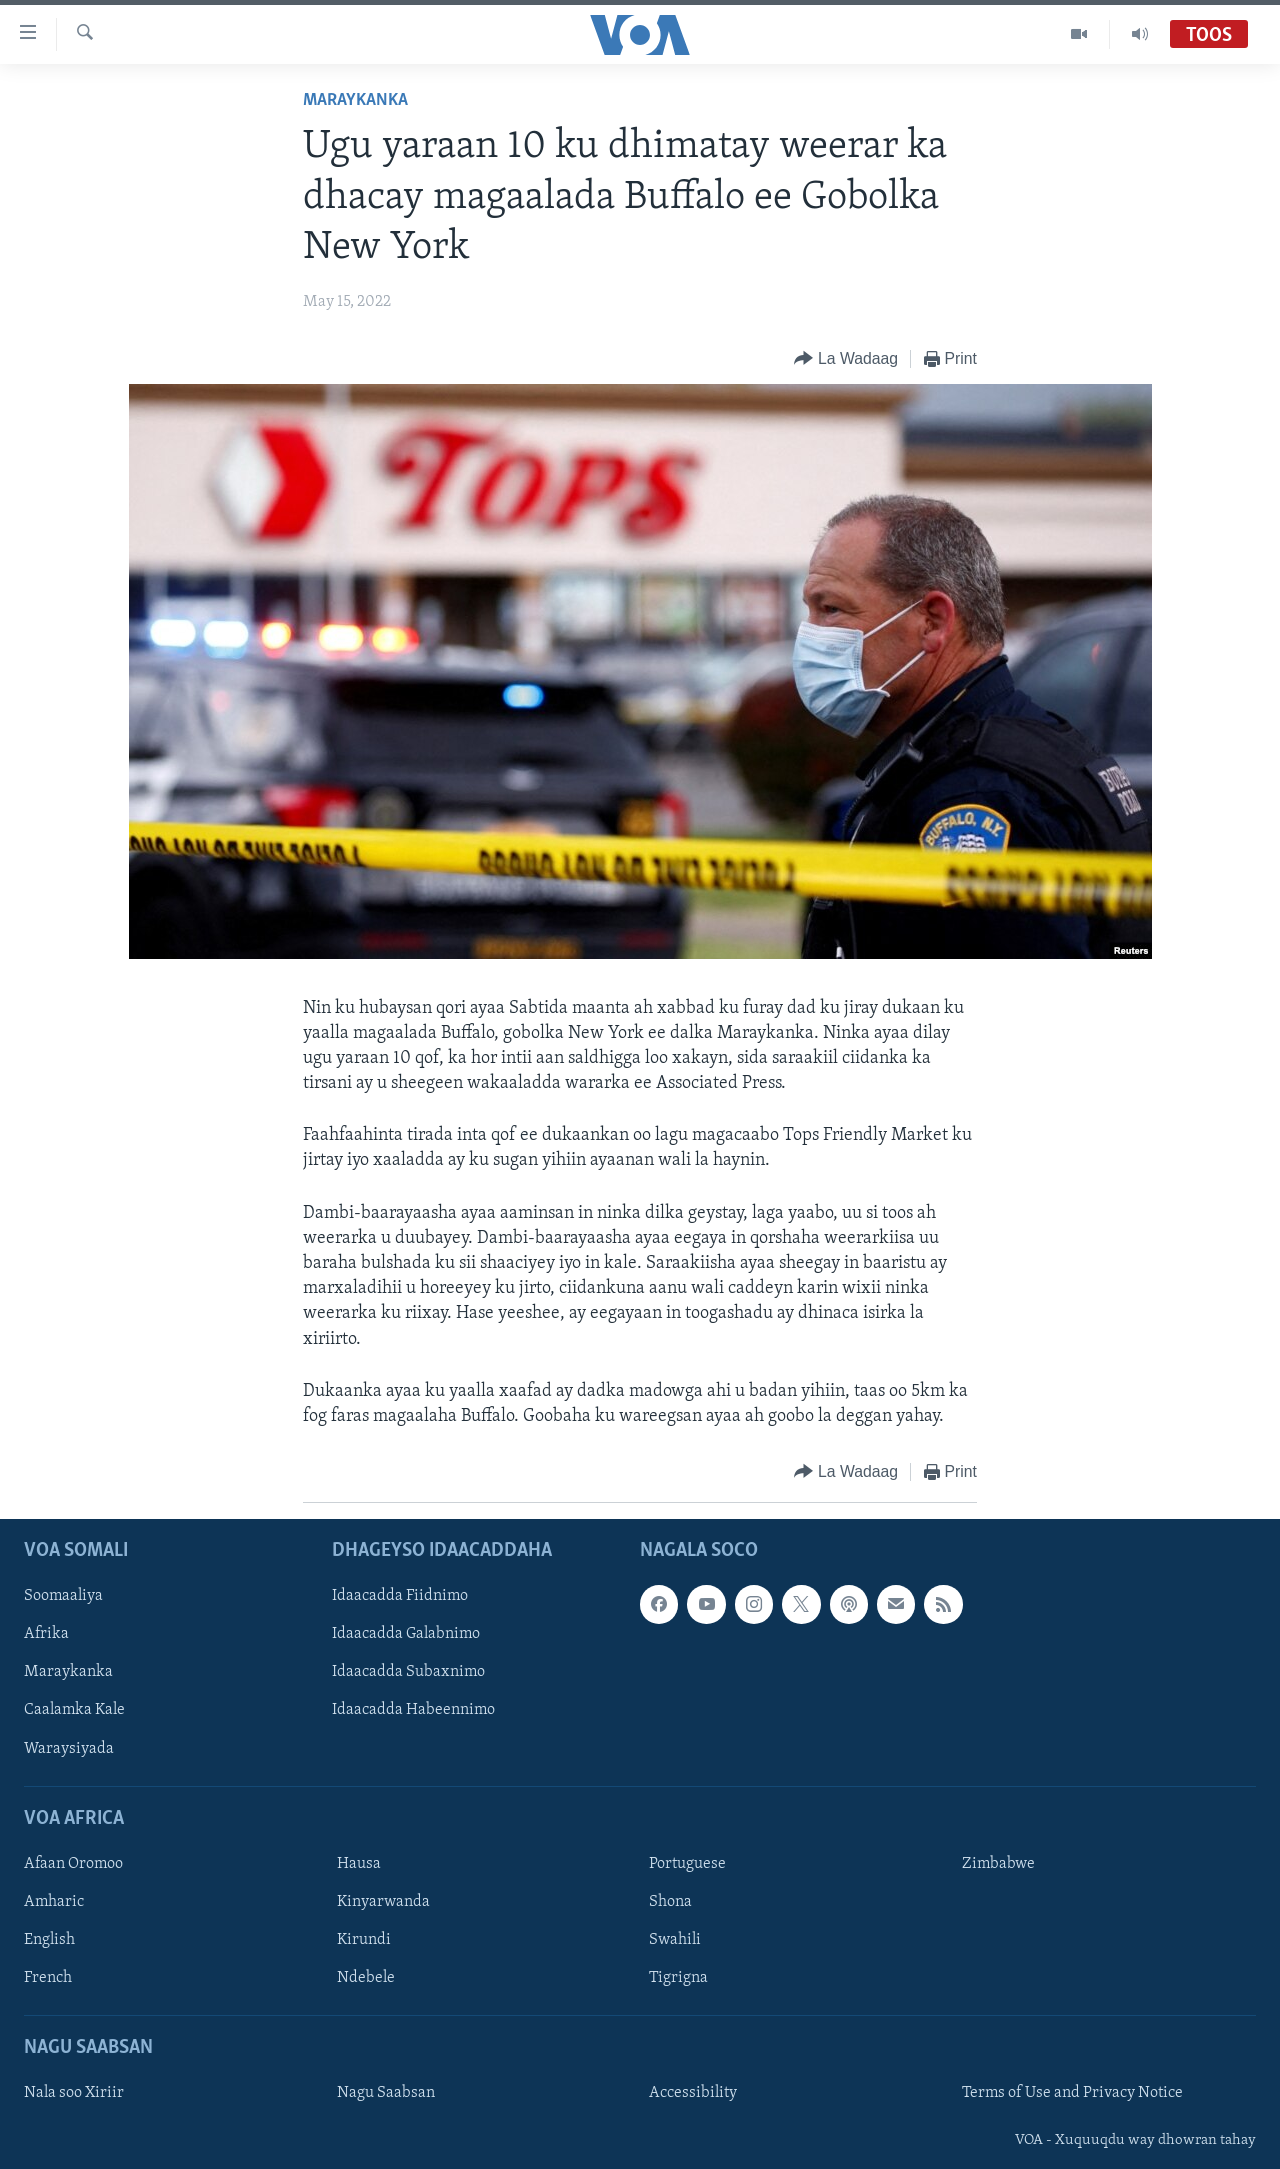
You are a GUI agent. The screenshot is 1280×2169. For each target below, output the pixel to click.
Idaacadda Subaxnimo (408, 1673)
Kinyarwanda (383, 1902)
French (48, 1978)
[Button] (845, 359)
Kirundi (364, 1940)
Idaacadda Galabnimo (406, 1635)
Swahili (675, 1940)
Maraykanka (355, 100)
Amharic (54, 1902)
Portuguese (687, 1864)
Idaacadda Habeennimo (413, 1711)
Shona (670, 1902)
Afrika (46, 1635)
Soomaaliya (63, 1597)
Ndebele (366, 1978)
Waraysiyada (69, 1749)
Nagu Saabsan (386, 2094)
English (49, 1940)
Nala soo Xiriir (74, 2094)
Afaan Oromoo (73, 1864)
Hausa (359, 1864)
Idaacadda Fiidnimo (400, 1597)
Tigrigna (678, 1978)
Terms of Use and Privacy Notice (1072, 2094)
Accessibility (693, 2094)
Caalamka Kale (74, 1711)
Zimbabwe (998, 1864)
